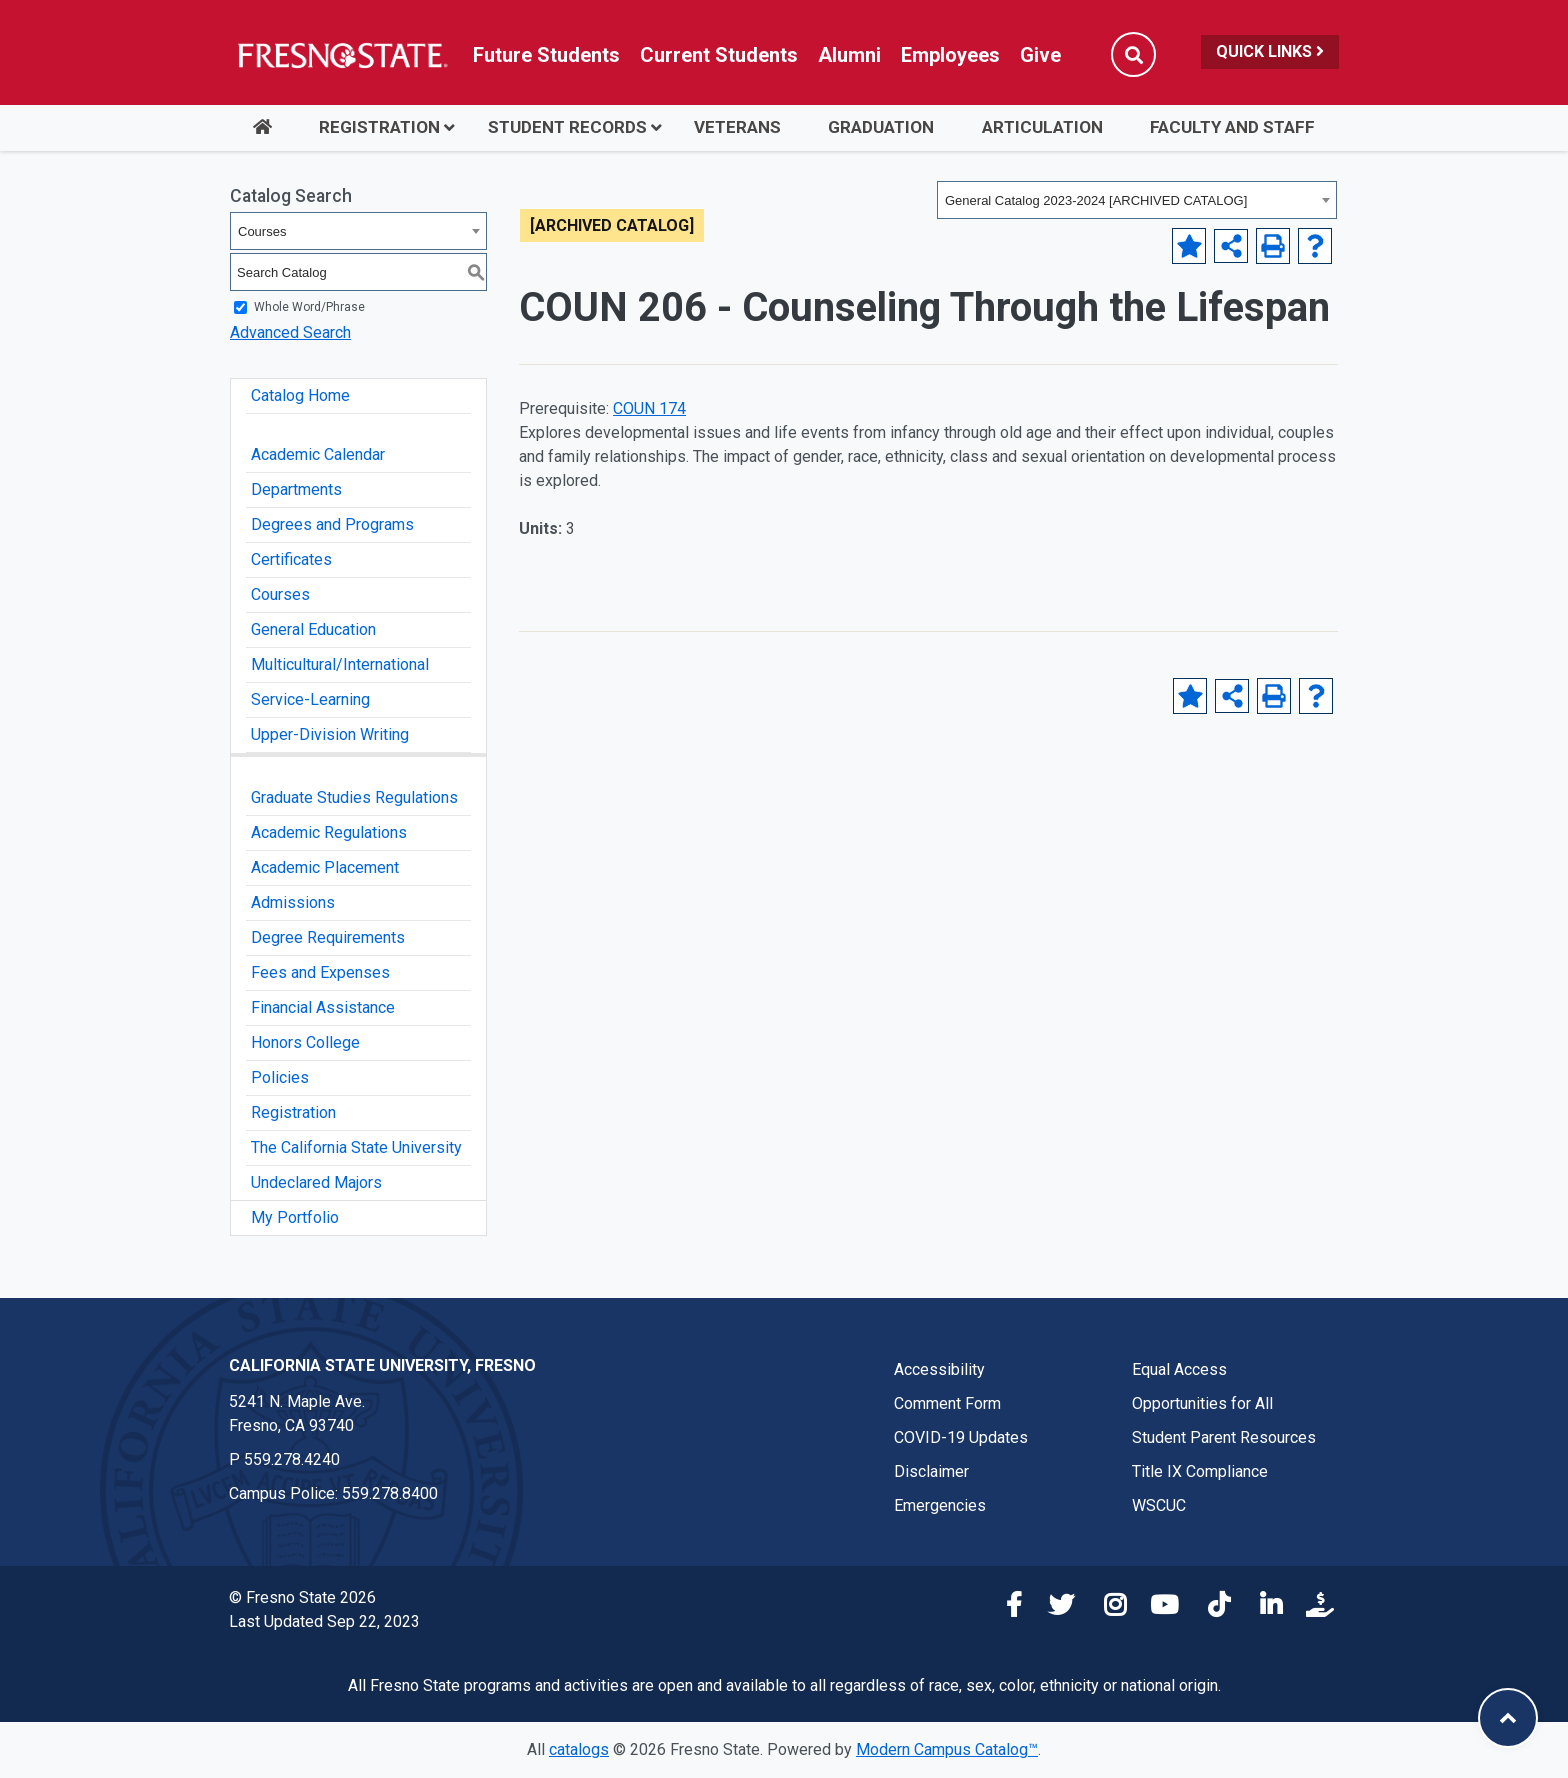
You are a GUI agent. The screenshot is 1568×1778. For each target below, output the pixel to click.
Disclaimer (931, 1471)
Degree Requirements (328, 937)
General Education (313, 629)
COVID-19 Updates (961, 1437)
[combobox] (1137, 200)
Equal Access (1179, 1369)
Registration (379, 127)
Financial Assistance (323, 1007)
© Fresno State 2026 (302, 1597)
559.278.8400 (390, 1493)
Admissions (293, 902)
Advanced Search (290, 332)
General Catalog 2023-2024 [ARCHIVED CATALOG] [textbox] (1096, 200)
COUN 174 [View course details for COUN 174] (649, 408)
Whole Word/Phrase (309, 307)
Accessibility (939, 1369)
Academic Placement (325, 867)
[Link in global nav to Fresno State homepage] (341, 55)
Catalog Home (300, 395)
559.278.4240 (292, 1459)
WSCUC (1159, 1505)
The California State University (356, 1147)
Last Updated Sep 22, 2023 (324, 1621)
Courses (280, 594)
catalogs (579, 1749)
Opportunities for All (1202, 1403)
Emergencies (940, 1505)
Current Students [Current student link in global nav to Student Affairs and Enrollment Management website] (719, 55)
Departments (296, 489)
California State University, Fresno (382, 1365)
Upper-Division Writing (330, 734)
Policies (280, 1077)
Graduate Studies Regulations (354, 797)
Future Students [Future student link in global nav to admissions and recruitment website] (546, 55)
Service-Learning (310, 699)
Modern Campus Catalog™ (947, 1749)
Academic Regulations (329, 832)
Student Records (567, 127)
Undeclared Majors (316, 1182)
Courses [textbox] (262, 231)
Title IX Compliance (1200, 1471)
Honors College (305, 1042)
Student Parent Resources (1224, 1437)
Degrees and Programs (332, 524)
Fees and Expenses (320, 972)
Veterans (737, 127)
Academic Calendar (318, 454)
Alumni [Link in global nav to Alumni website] (849, 55)
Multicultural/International (340, 664)
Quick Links (1270, 51)
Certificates (291, 559)
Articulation (1042, 127)
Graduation (881, 127)
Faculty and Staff (1232, 127)
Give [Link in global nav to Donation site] (1040, 55)
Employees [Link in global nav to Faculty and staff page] (950, 55)
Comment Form (947, 1403)
